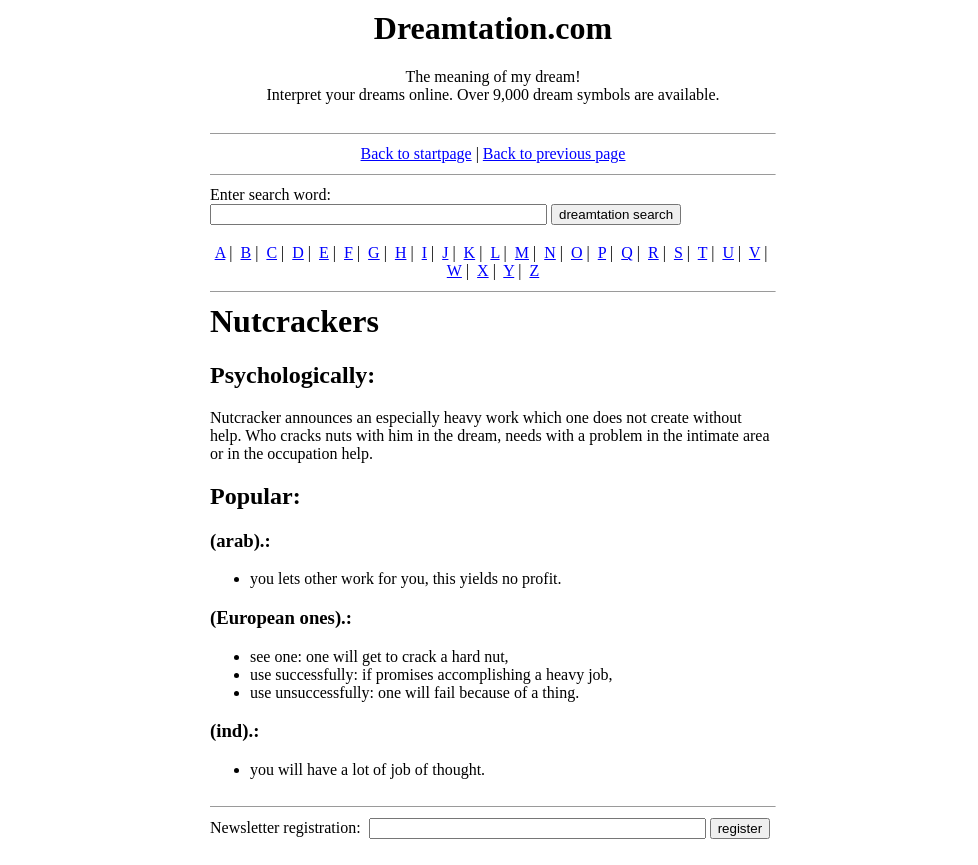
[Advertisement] (88, 308)
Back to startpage (416, 153)
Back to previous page (554, 153)
